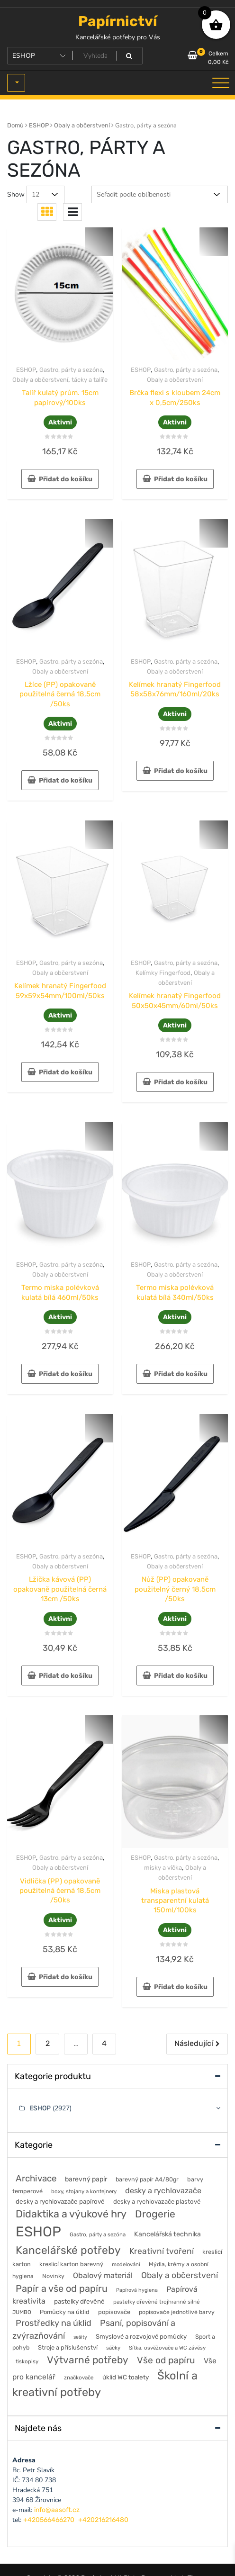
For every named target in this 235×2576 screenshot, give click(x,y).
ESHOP (39, 125)
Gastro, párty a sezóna (71, 369)
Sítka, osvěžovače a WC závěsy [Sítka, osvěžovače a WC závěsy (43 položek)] (167, 2347)
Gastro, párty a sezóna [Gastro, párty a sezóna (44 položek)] (98, 2234)
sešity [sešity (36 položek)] (80, 2337)
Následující (193, 2043)
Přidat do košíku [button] (65, 479)
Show (16, 194)
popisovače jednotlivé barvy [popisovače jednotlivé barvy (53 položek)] (177, 2312)
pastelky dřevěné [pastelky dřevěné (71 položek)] (79, 2301)
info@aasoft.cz (57, 2510)
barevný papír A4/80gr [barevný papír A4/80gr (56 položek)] (147, 2179)
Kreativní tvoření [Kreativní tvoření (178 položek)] (161, 2251)
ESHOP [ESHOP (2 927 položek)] (38, 2232)
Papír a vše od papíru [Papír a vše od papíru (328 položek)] (62, 2288)
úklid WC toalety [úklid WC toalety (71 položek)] (125, 2377)
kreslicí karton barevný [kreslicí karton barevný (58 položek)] (71, 2264)
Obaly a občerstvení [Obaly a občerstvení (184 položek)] (179, 2275)
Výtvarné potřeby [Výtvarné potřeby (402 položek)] (87, 2360)
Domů (15, 125)
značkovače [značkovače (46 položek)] (79, 2377)
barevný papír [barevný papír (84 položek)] (86, 2179)
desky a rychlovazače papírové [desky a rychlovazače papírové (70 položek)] (60, 2201)
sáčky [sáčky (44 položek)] (113, 2347)
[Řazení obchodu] (159, 194)
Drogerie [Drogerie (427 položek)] (155, 2214)
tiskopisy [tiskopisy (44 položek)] (27, 2361)
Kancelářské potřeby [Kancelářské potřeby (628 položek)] (68, 2250)
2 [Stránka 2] (47, 2043)
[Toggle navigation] (221, 83)
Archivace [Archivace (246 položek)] (36, 2178)
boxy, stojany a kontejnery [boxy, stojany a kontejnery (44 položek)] (84, 2191)
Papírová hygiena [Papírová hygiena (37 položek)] (137, 2290)
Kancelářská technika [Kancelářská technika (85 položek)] (167, 2234)
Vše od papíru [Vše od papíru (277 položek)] (166, 2360)
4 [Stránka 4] (104, 2043)
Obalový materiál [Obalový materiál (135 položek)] (103, 2275)
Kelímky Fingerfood (163, 972)
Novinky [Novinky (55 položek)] (53, 2275)
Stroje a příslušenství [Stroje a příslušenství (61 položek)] (68, 2347)
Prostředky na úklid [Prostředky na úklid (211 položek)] (53, 2323)
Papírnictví (117, 21)
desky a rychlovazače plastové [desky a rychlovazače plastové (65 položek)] (156, 2201)
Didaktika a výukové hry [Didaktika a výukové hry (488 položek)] (71, 2214)
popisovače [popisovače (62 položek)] (114, 2311)
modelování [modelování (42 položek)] (126, 2264)
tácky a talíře (90, 379)
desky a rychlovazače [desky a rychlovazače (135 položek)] (163, 2190)
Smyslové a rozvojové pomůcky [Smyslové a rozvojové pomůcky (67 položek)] (141, 2336)
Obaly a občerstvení (82, 125)
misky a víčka (163, 1867)
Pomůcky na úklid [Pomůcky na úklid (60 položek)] (65, 2311)
